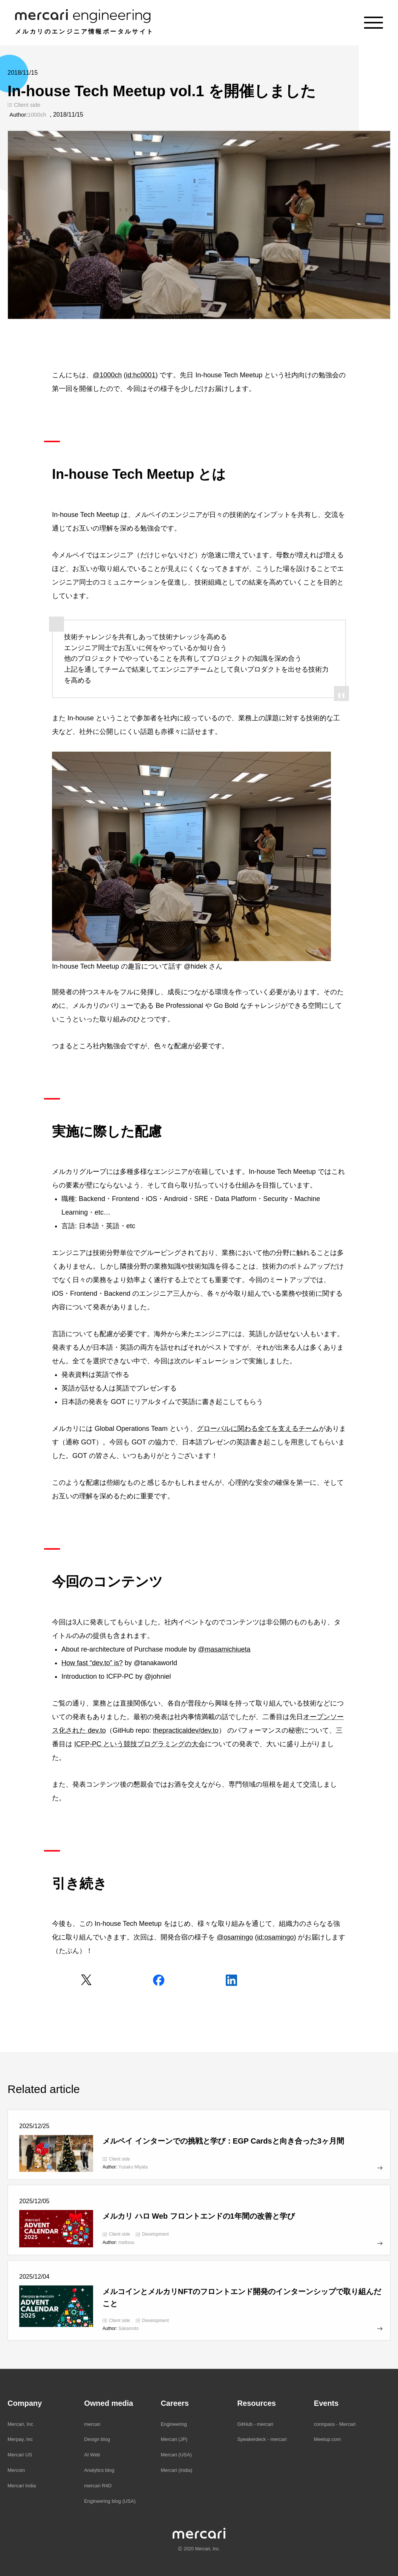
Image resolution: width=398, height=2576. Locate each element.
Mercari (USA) (176, 2455)
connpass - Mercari (335, 2424)
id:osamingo (275, 1937)
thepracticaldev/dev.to (186, 1730)
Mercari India (22, 2485)
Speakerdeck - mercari (262, 2439)
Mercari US (20, 2455)
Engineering (174, 2424)
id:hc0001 (140, 375)
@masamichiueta (224, 1649)
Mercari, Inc (20, 2424)
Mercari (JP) (174, 2439)
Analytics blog (99, 2470)
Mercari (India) (176, 2470)
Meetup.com (327, 2439)
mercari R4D (98, 2485)
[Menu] (373, 23)
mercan (92, 2424)
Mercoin (16, 2470)
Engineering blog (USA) (110, 2501)
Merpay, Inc (20, 2439)
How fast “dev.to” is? (92, 1663)
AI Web (92, 2455)
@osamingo (235, 1937)
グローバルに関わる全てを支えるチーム (258, 1428)
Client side (27, 105)
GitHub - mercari (255, 2424)
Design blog (97, 2439)
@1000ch (107, 375)
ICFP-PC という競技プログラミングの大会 (139, 1744)
